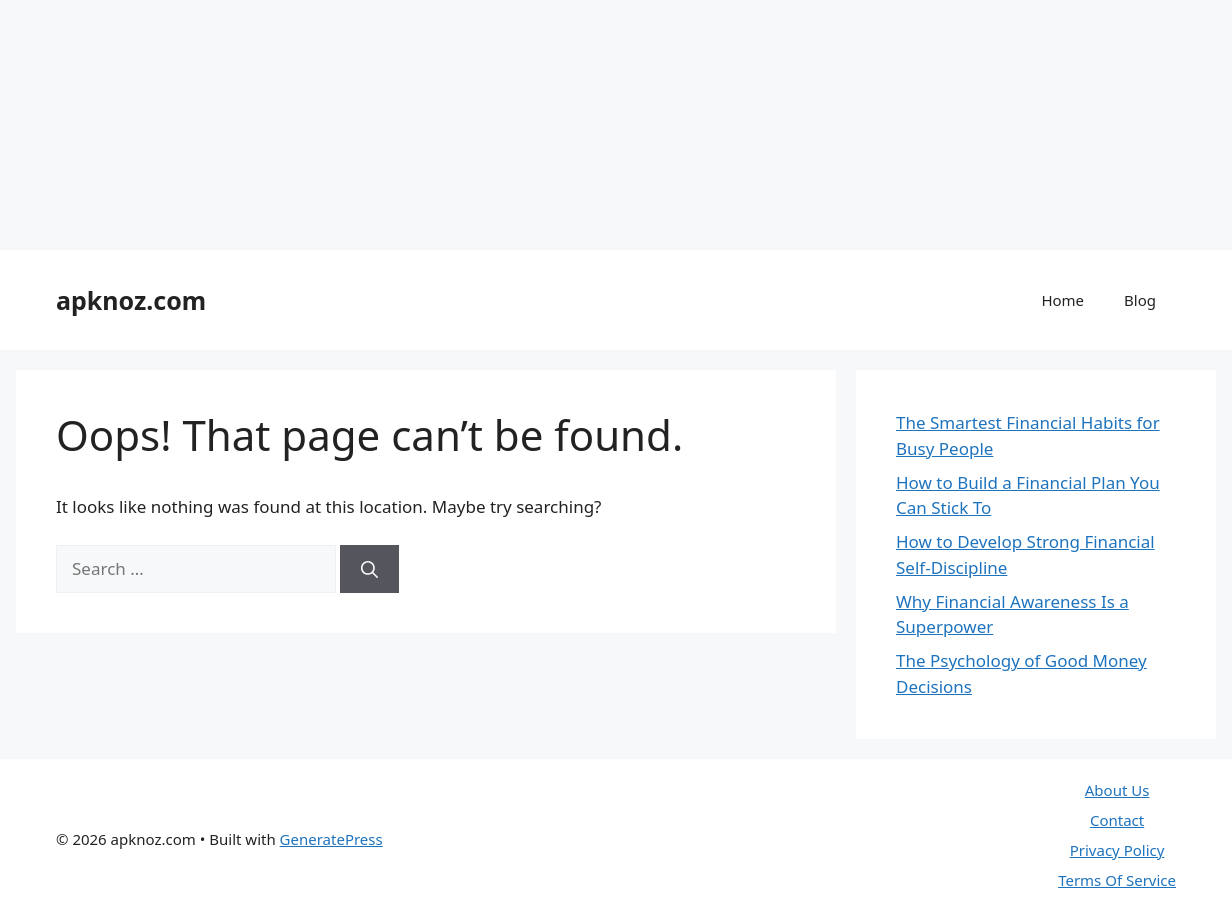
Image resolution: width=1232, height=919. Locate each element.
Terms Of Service (1117, 880)
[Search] (369, 569)
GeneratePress (331, 839)
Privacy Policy (1117, 850)
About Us (1117, 790)
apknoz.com (131, 300)
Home (1062, 300)
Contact (1117, 820)
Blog (1140, 300)
